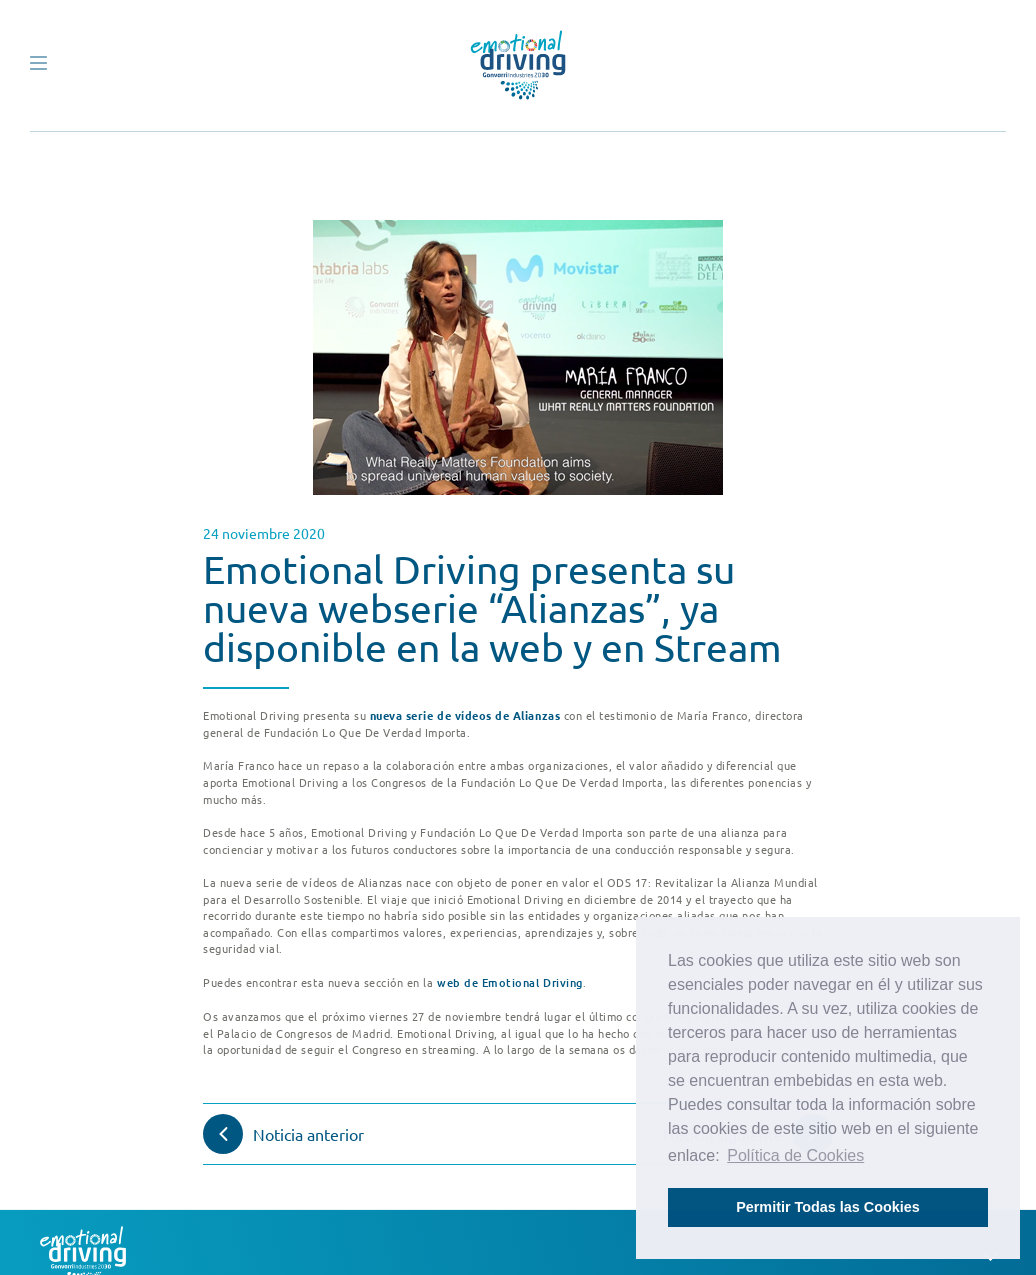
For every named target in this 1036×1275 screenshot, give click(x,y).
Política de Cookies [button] (795, 1155)
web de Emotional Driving (510, 982)
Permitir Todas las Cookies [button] (828, 1207)
